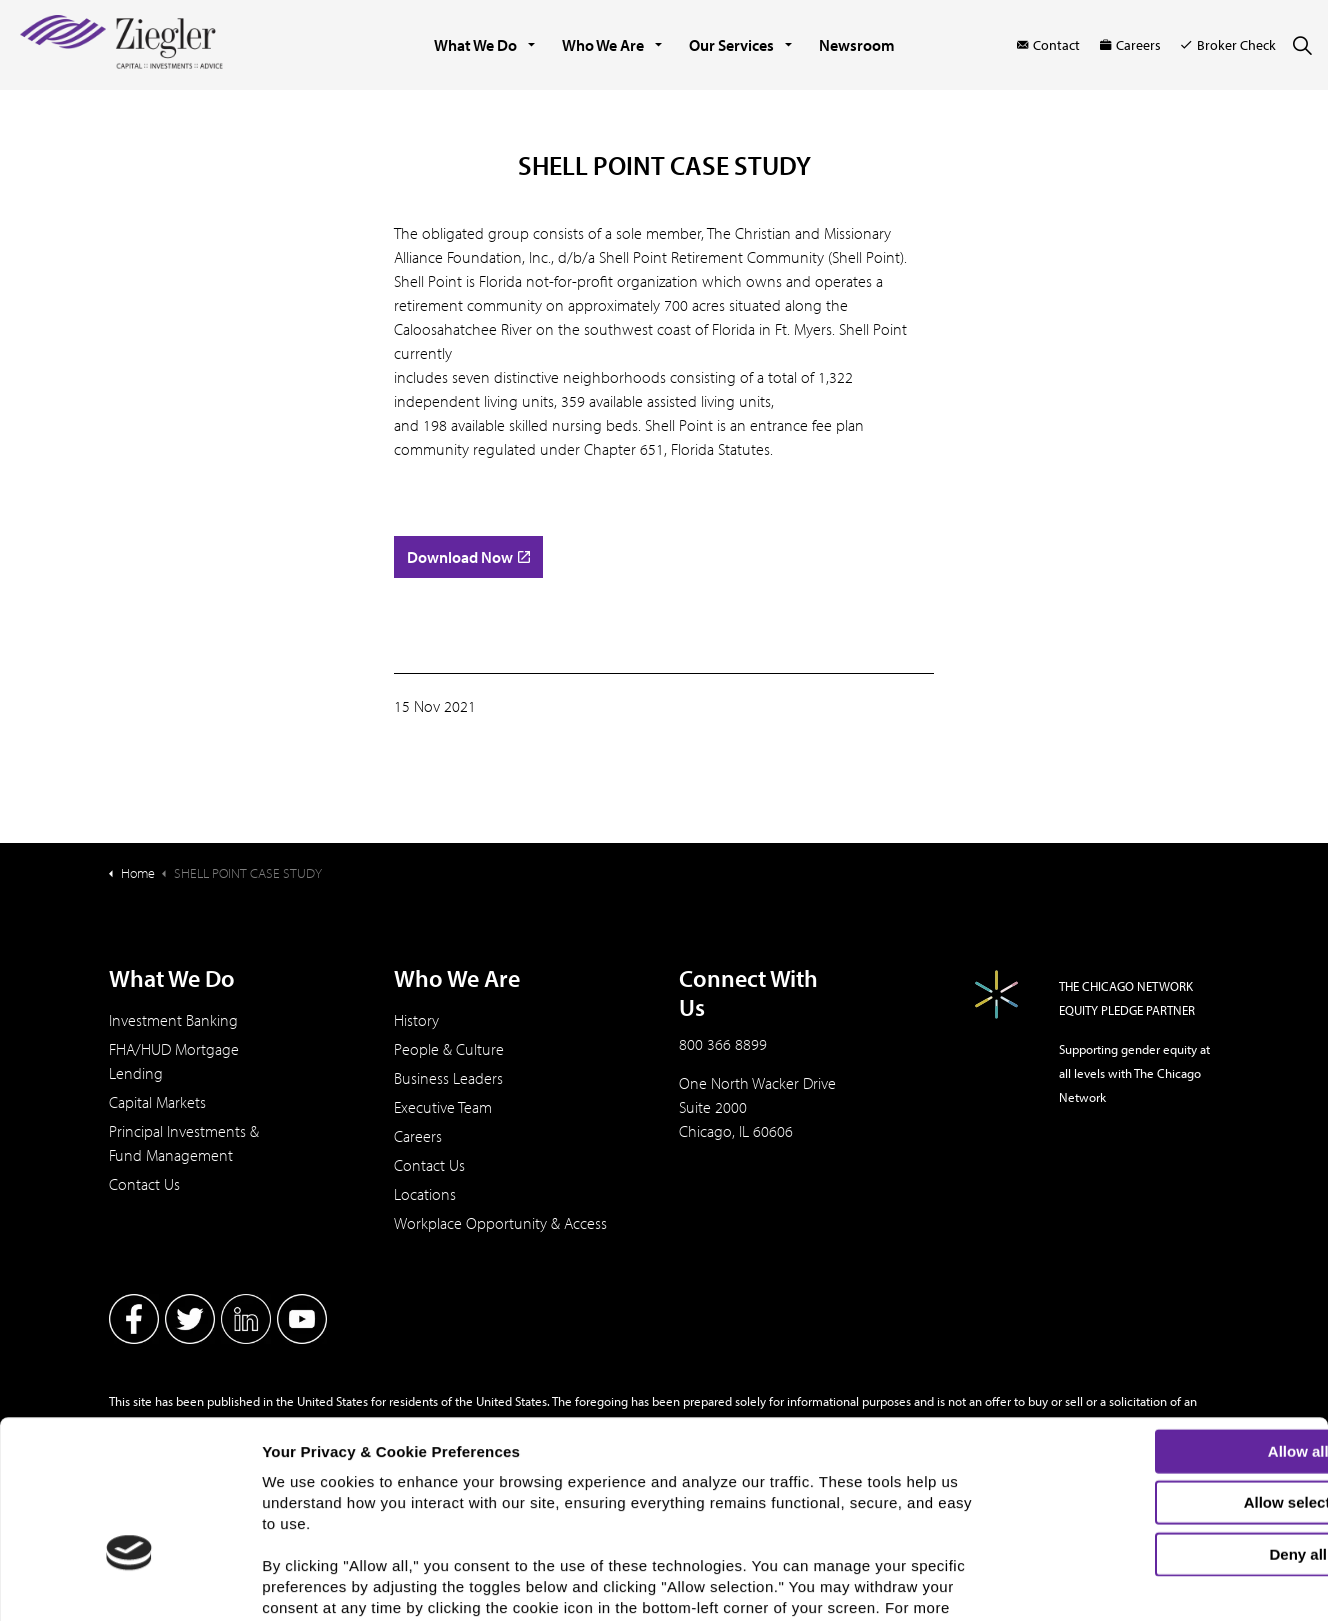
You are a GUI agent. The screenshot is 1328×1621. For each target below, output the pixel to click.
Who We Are (603, 45)
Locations (425, 1194)
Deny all (1161, 1426)
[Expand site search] (1302, 45)
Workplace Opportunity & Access (500, 1223)
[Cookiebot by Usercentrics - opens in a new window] (129, 1594)
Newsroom (857, 45)
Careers (1130, 45)
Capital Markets (157, 1102)
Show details (1045, 1588)
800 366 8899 (723, 1044)
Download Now (468, 557)
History (416, 1020)
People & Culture (449, 1049)
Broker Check (1228, 45)
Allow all (1161, 1323)
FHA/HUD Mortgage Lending (174, 1061)
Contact (1048, 45)
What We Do (475, 45)
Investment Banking (173, 1020)
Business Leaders (448, 1078)
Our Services (731, 45)
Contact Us (144, 1184)
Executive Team (443, 1107)
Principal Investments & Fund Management (184, 1143)
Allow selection (1160, 1375)
